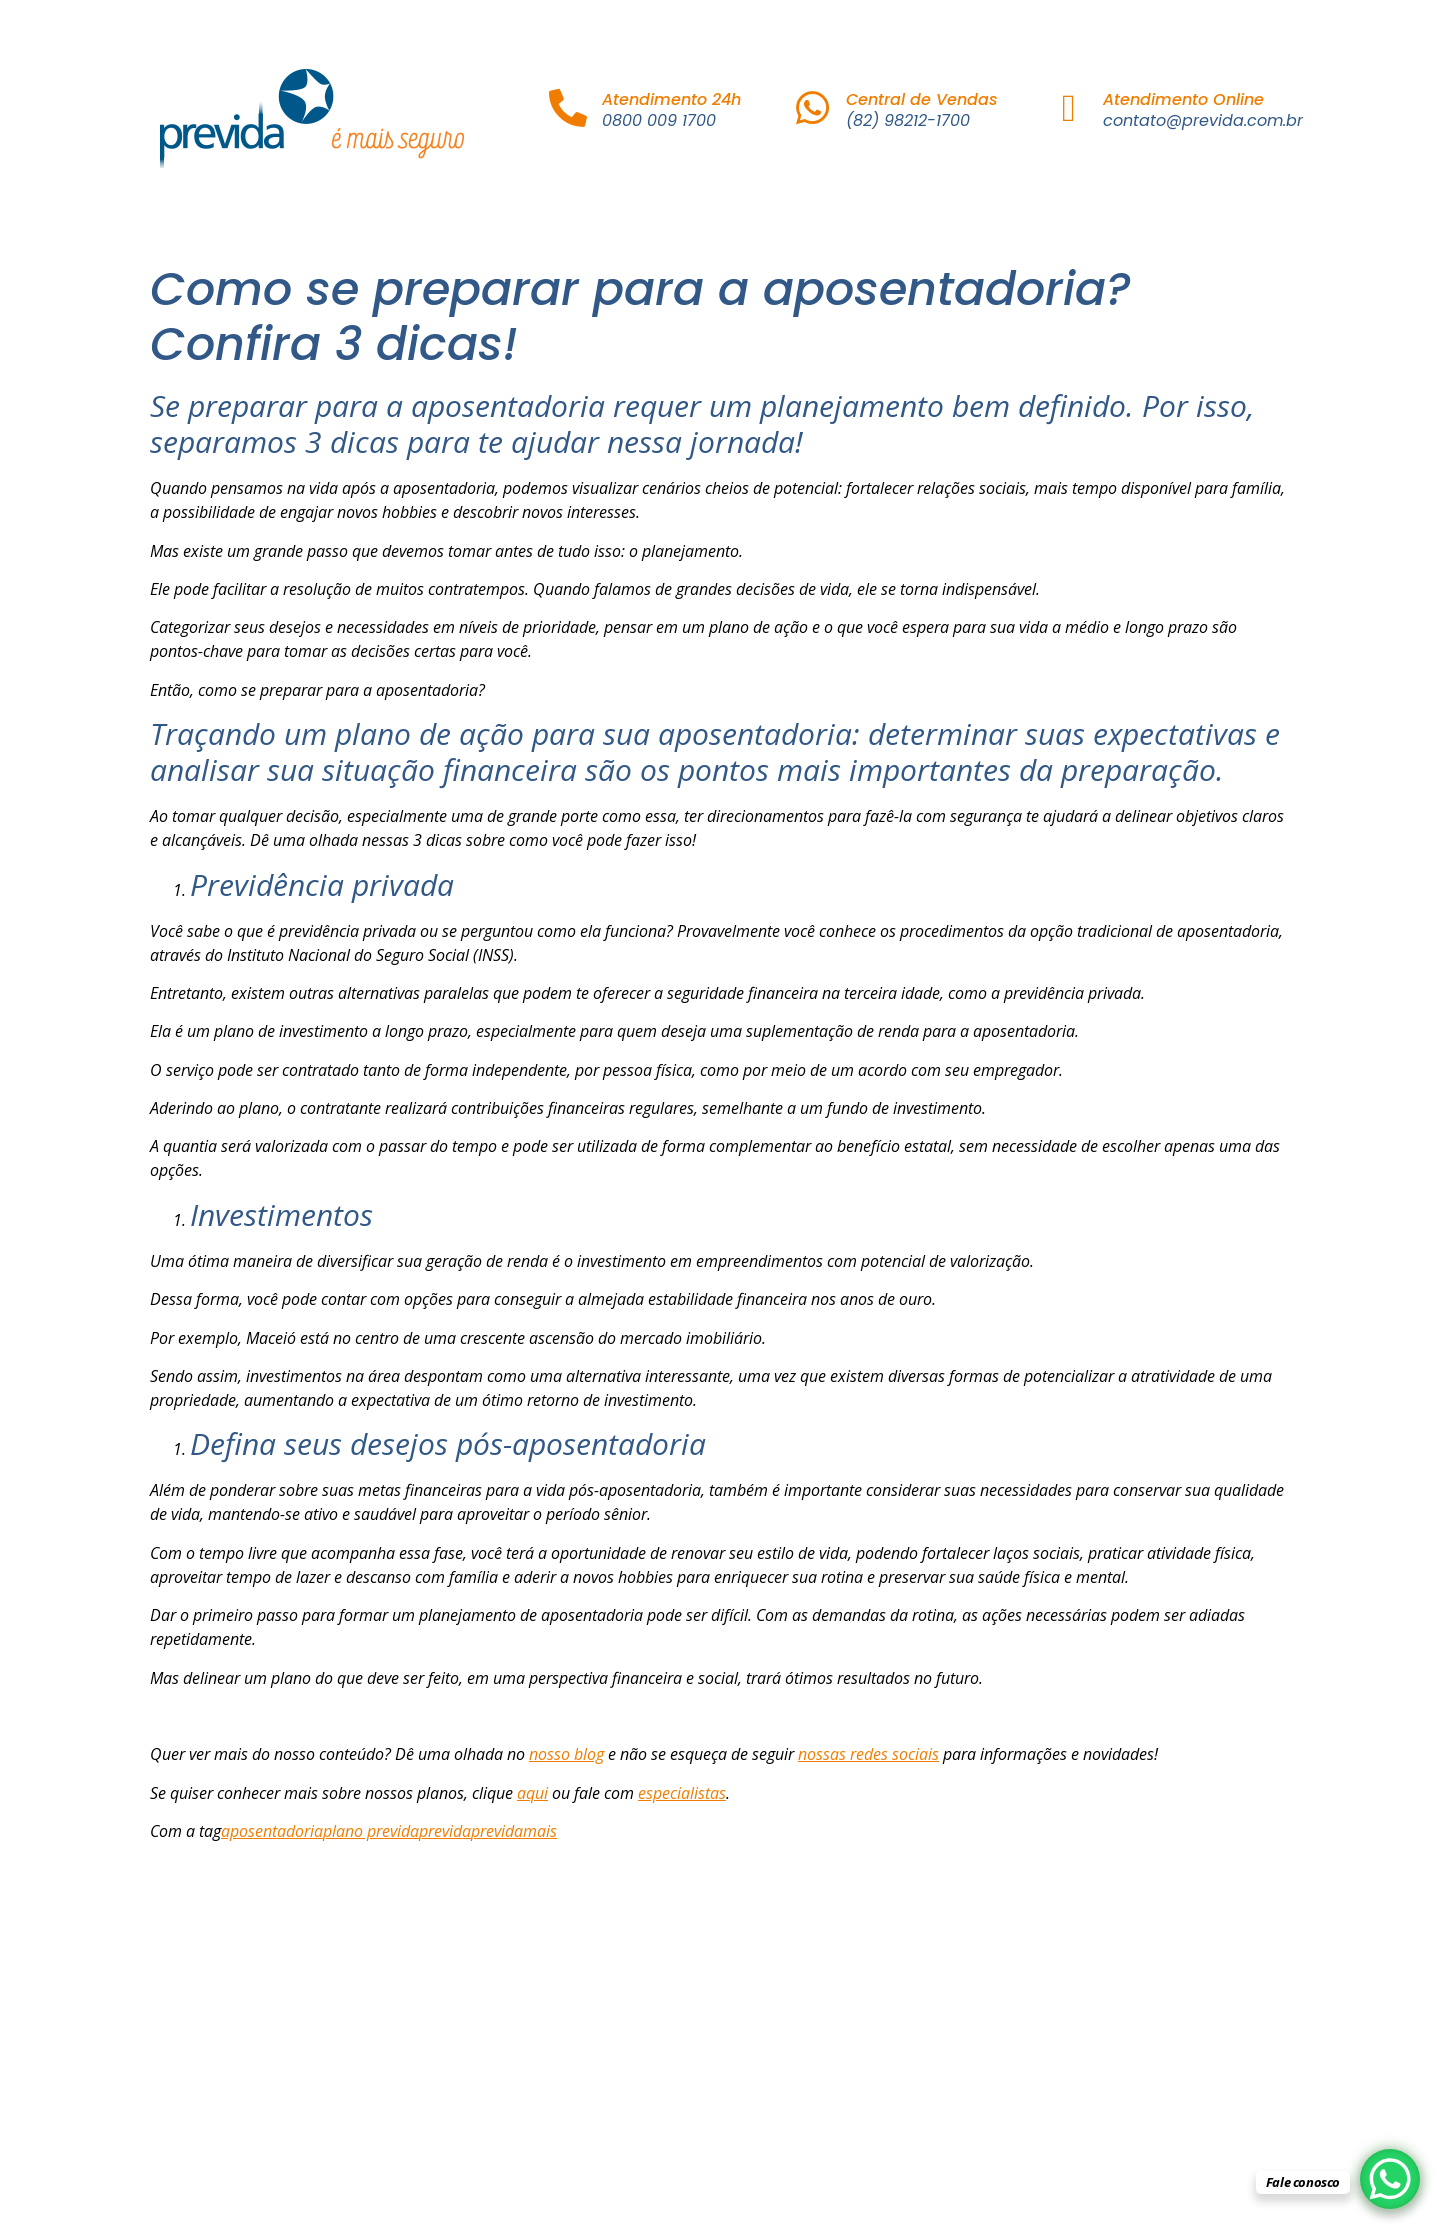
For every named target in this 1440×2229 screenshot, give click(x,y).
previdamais (514, 1831)
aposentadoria (272, 1831)
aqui (532, 1793)
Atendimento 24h (671, 99)
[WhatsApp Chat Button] (1390, 2179)
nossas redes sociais (868, 1754)
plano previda (371, 1831)
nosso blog (566, 1754)
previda (445, 1831)
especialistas (682, 1793)
